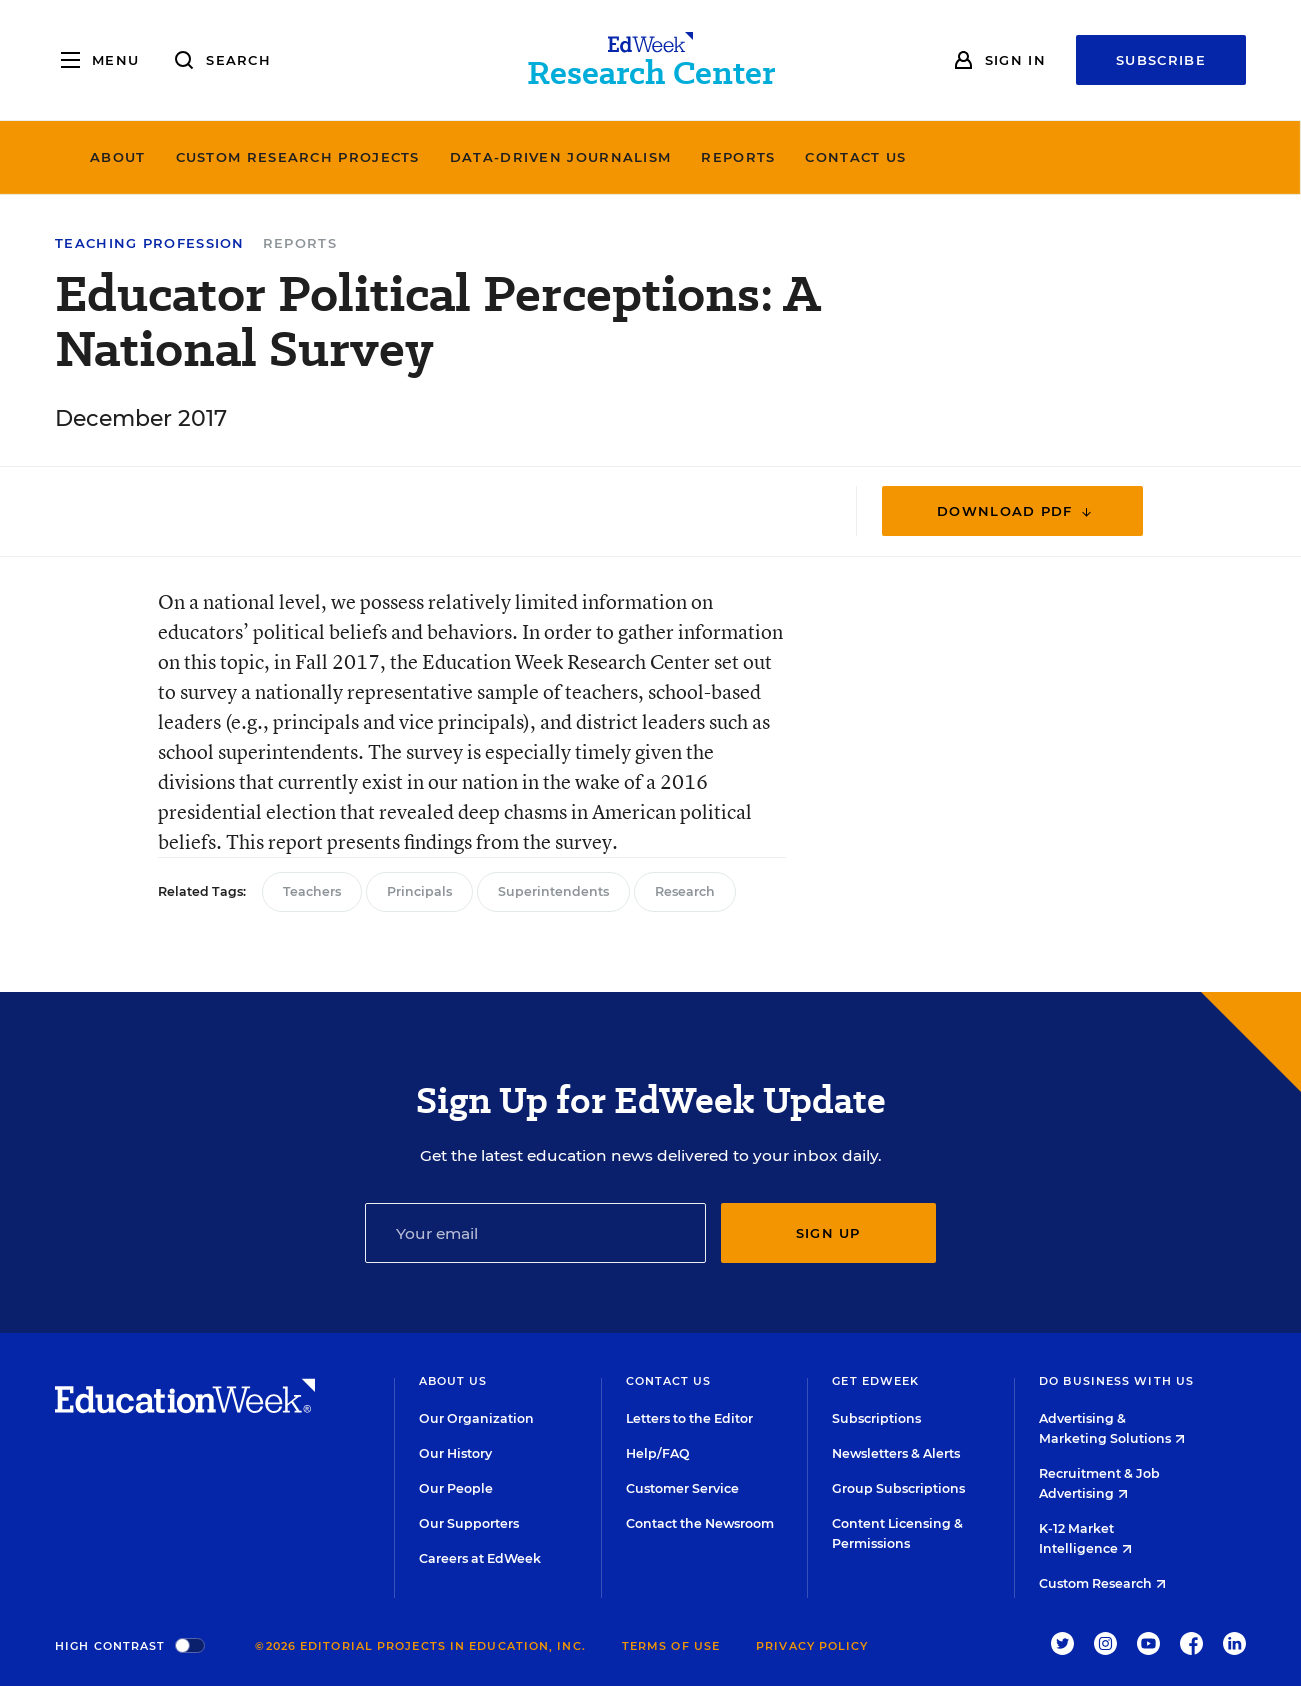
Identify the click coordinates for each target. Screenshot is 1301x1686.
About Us (453, 1381)
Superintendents (553, 891)
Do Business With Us (1116, 1381)
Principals (419, 891)
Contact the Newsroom (700, 1523)
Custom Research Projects (450, 157)
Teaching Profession (150, 243)
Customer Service (682, 1488)
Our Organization (476, 1418)
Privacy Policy (812, 1646)
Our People (456, 1488)
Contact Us (1008, 157)
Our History (455, 1453)
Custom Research (1102, 1583)
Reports (891, 157)
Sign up (828, 1233)
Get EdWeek (875, 1381)
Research (685, 891)
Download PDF (1015, 511)
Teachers (312, 891)
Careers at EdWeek (480, 1558)
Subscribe (1161, 60)
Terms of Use (671, 1646)
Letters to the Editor (689, 1418)
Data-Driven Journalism (713, 157)
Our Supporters (469, 1523)
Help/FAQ (658, 1453)
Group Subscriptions (898, 1488)
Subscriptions (876, 1418)
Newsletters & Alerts (896, 1453)
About (270, 157)
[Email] (535, 1233)
